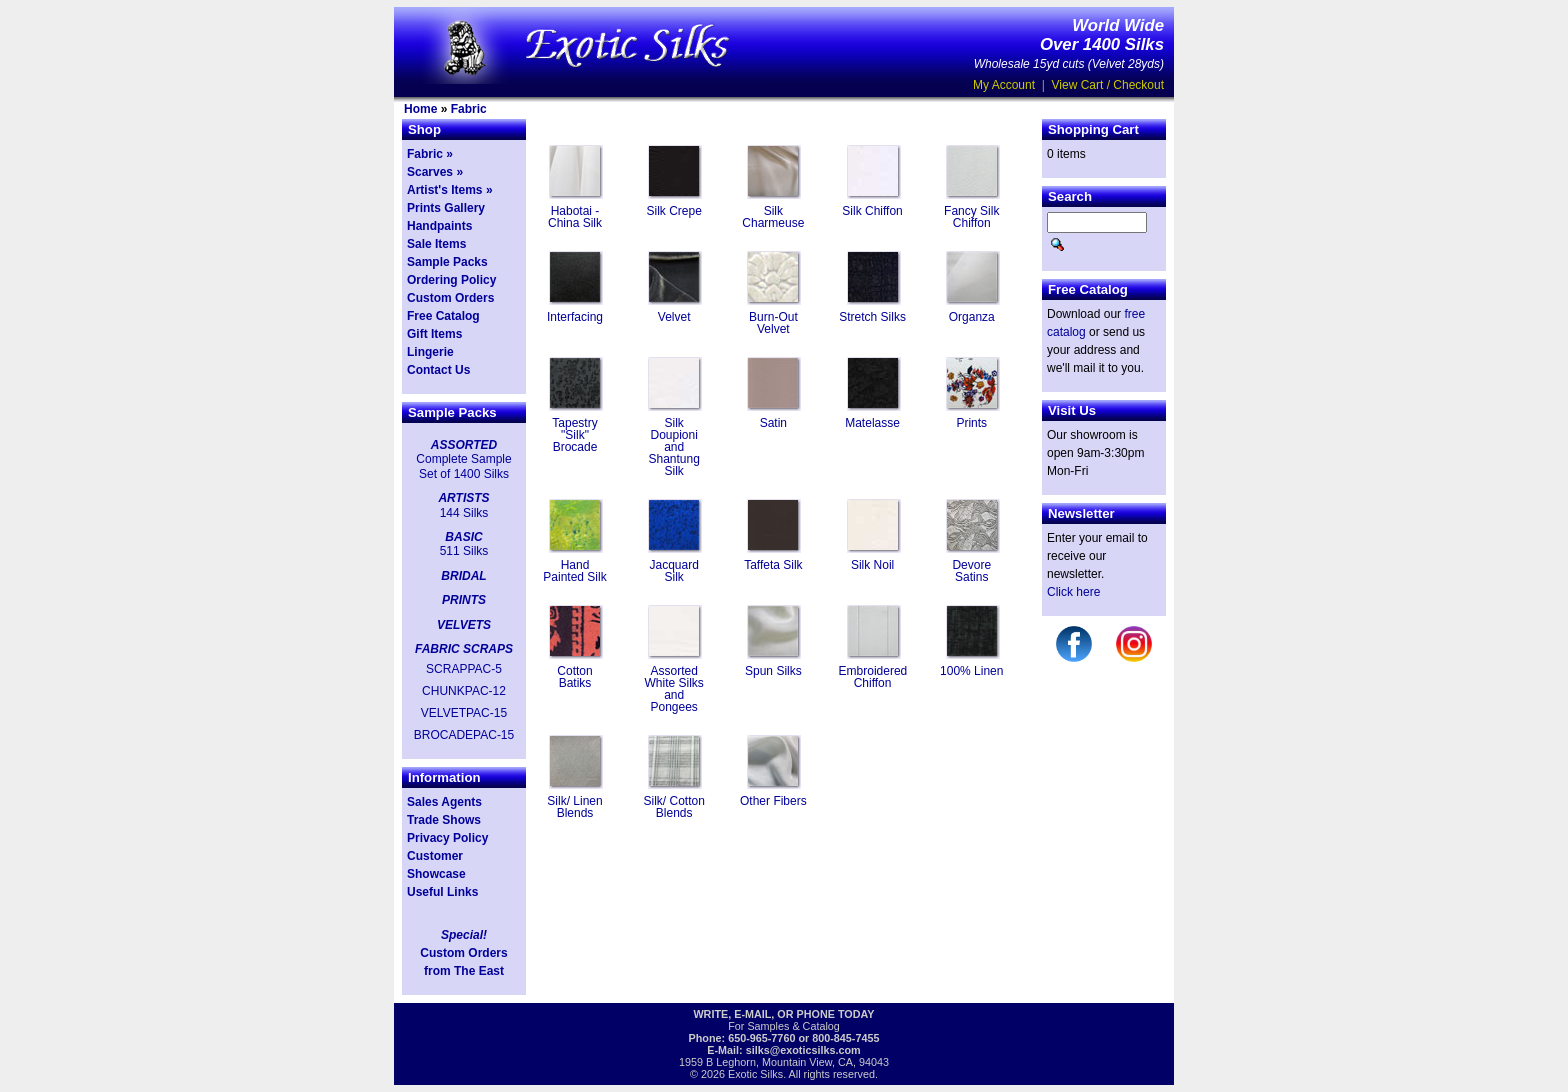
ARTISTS (463, 498)
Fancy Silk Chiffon (971, 217)
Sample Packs (447, 262)
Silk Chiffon (872, 211)
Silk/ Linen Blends (574, 807)
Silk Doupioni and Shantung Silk (673, 447)
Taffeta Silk (773, 565)
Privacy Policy (447, 838)
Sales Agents (444, 802)
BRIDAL (463, 576)
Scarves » (435, 172)
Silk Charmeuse (773, 217)
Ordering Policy (451, 280)
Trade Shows (444, 820)
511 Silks (464, 551)
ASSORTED (464, 445)
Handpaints (439, 226)
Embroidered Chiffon (873, 677)
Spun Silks (773, 671)
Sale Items (436, 244)
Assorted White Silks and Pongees (674, 689)
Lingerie (430, 352)
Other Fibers (773, 801)
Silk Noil (872, 565)
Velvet (674, 317)
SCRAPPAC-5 (464, 669)
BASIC (463, 537)
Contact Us (438, 370)
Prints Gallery (446, 208)
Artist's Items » (450, 190)
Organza (972, 317)
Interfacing (575, 317)
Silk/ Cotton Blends (674, 807)
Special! (464, 935)
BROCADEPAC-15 (464, 735)
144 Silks (464, 513)
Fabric (469, 109)
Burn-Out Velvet (773, 323)
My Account (1004, 85)
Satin (773, 423)
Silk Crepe (674, 211)
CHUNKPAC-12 (464, 691)
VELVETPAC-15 (464, 713)
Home (420, 109)
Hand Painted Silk (574, 571)
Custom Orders (450, 298)
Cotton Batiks (574, 677)
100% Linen (971, 671)
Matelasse (872, 423)
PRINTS (464, 600)
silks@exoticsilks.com (803, 1050)
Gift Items (434, 334)
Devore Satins (971, 571)
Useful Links (442, 892)
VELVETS (464, 625)
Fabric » (430, 154)
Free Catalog (443, 316)
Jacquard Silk (674, 571)
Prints (971, 423)
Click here (1073, 592)
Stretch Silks (872, 317)
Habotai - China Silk (575, 217)
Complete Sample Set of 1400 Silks (463, 466)
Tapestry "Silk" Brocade (574, 435)
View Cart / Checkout (1108, 85)
